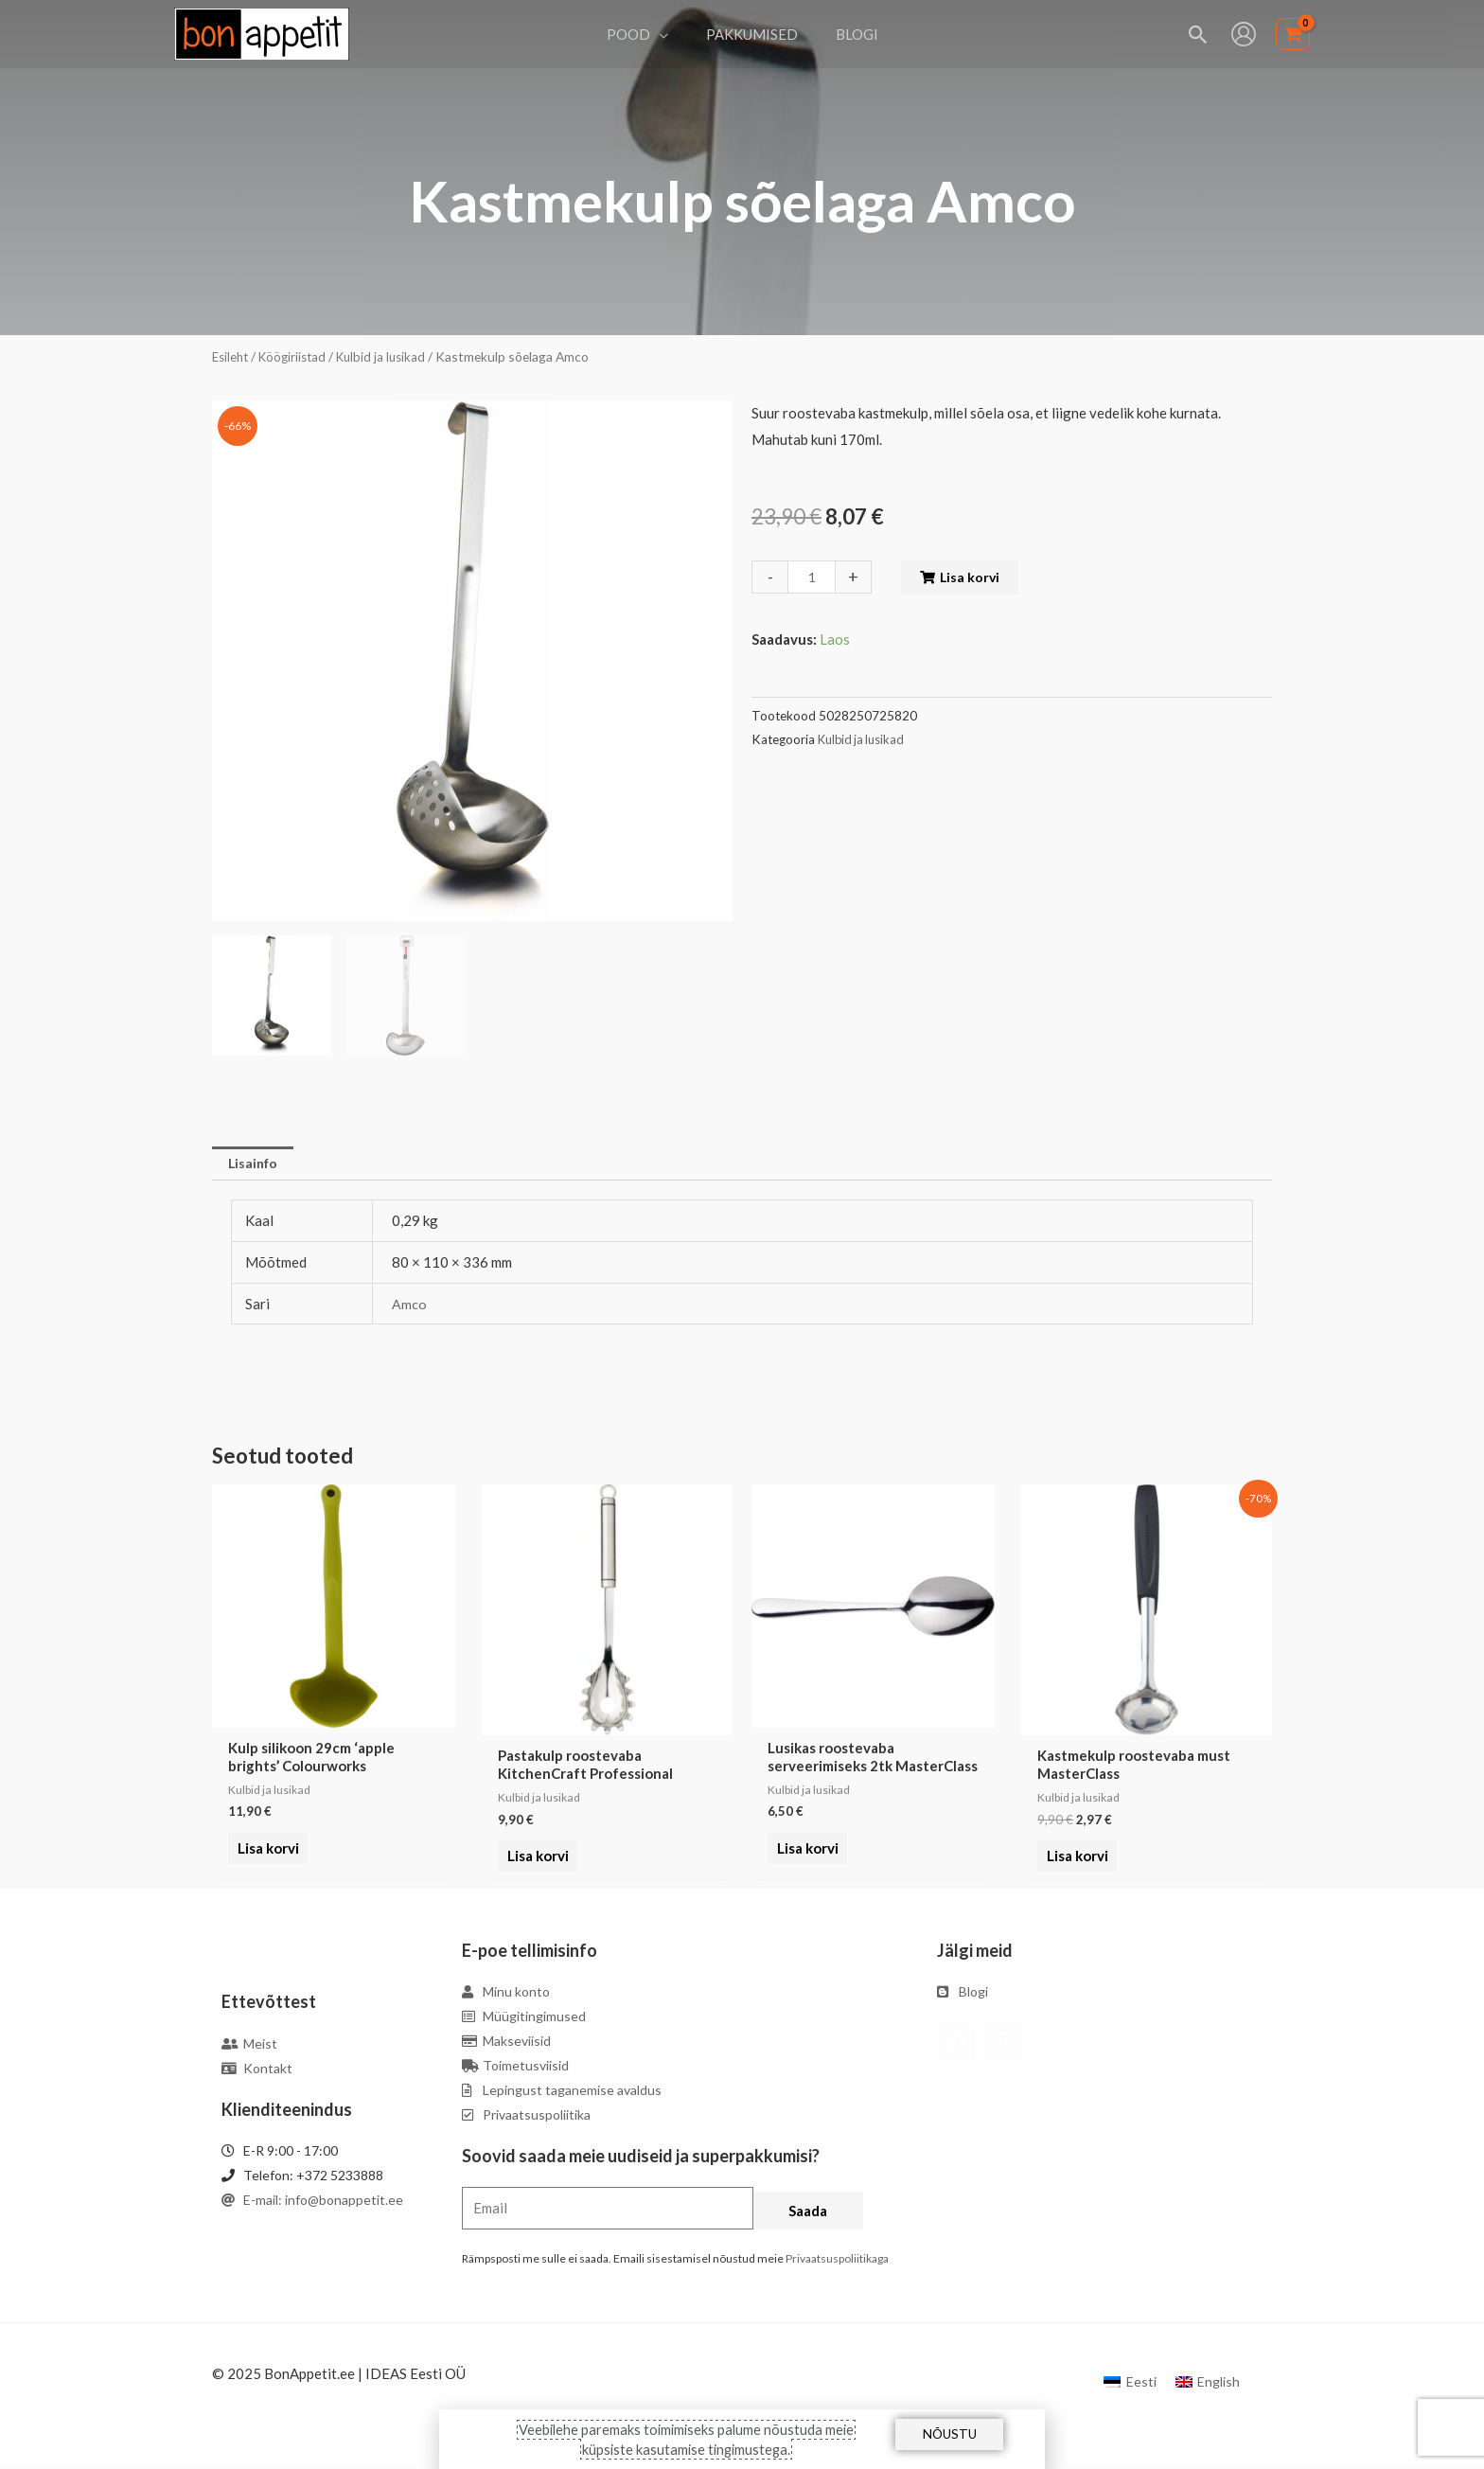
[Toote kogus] (813, 577)
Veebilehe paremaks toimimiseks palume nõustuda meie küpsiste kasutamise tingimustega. (686, 2439)
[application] (669, 34)
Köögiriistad (298, 356)
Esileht (232, 356)
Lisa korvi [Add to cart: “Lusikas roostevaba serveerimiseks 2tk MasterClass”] (804, 1858)
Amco (409, 1305)
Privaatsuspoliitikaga (837, 2260)
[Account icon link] (1243, 34)
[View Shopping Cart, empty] (1293, 34)
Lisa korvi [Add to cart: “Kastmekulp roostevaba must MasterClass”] (1073, 1858)
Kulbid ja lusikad (391, 356)
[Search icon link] (1198, 34)
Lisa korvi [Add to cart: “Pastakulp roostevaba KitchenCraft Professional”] (534, 1858)
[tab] (255, 1164)
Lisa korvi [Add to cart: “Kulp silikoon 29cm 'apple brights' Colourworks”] (264, 1858)
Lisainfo (255, 1164)
